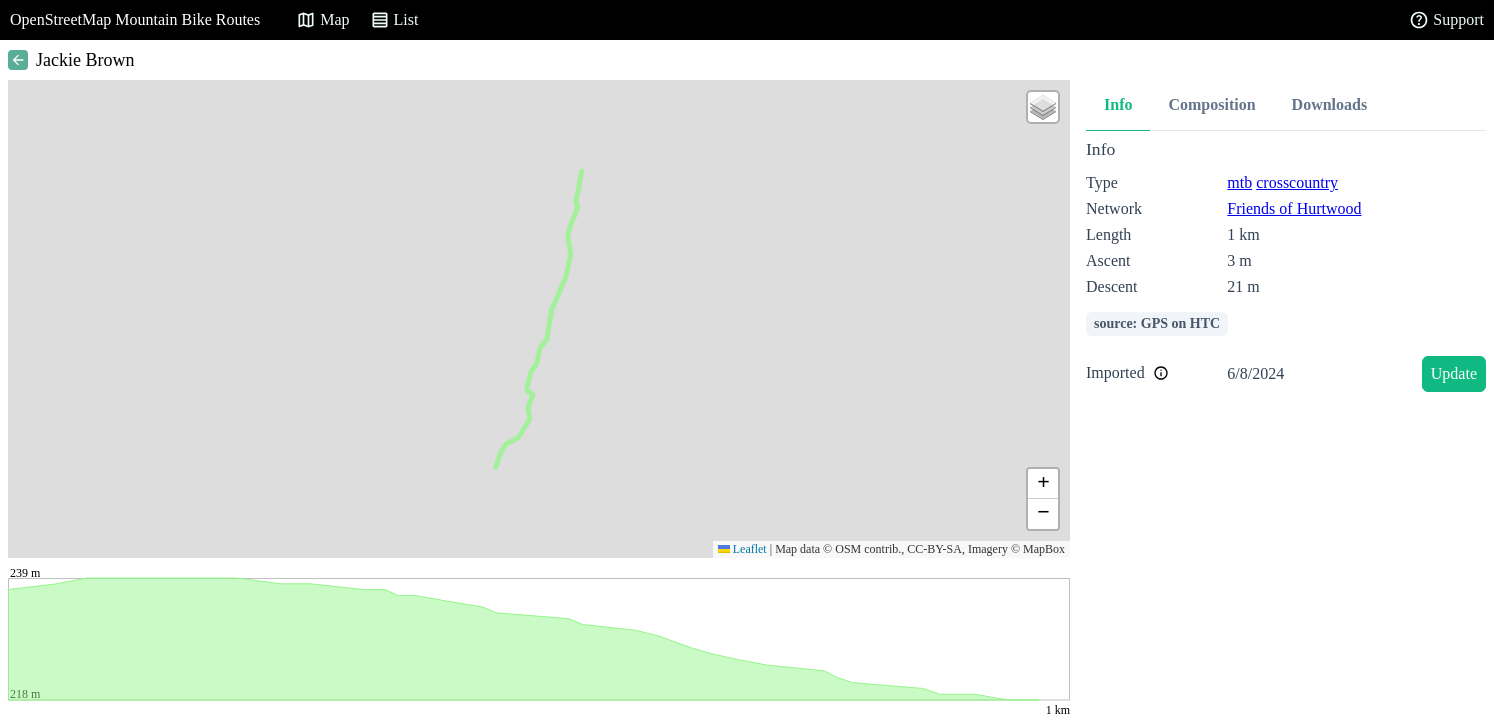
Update (1454, 373)
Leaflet (742, 549)
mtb (1239, 182)
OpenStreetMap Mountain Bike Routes (135, 19)
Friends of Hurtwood (1294, 208)
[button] (1043, 107)
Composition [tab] (1211, 104)
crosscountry (1297, 182)
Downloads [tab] (1330, 104)
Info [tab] (1118, 104)
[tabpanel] (1286, 269)
